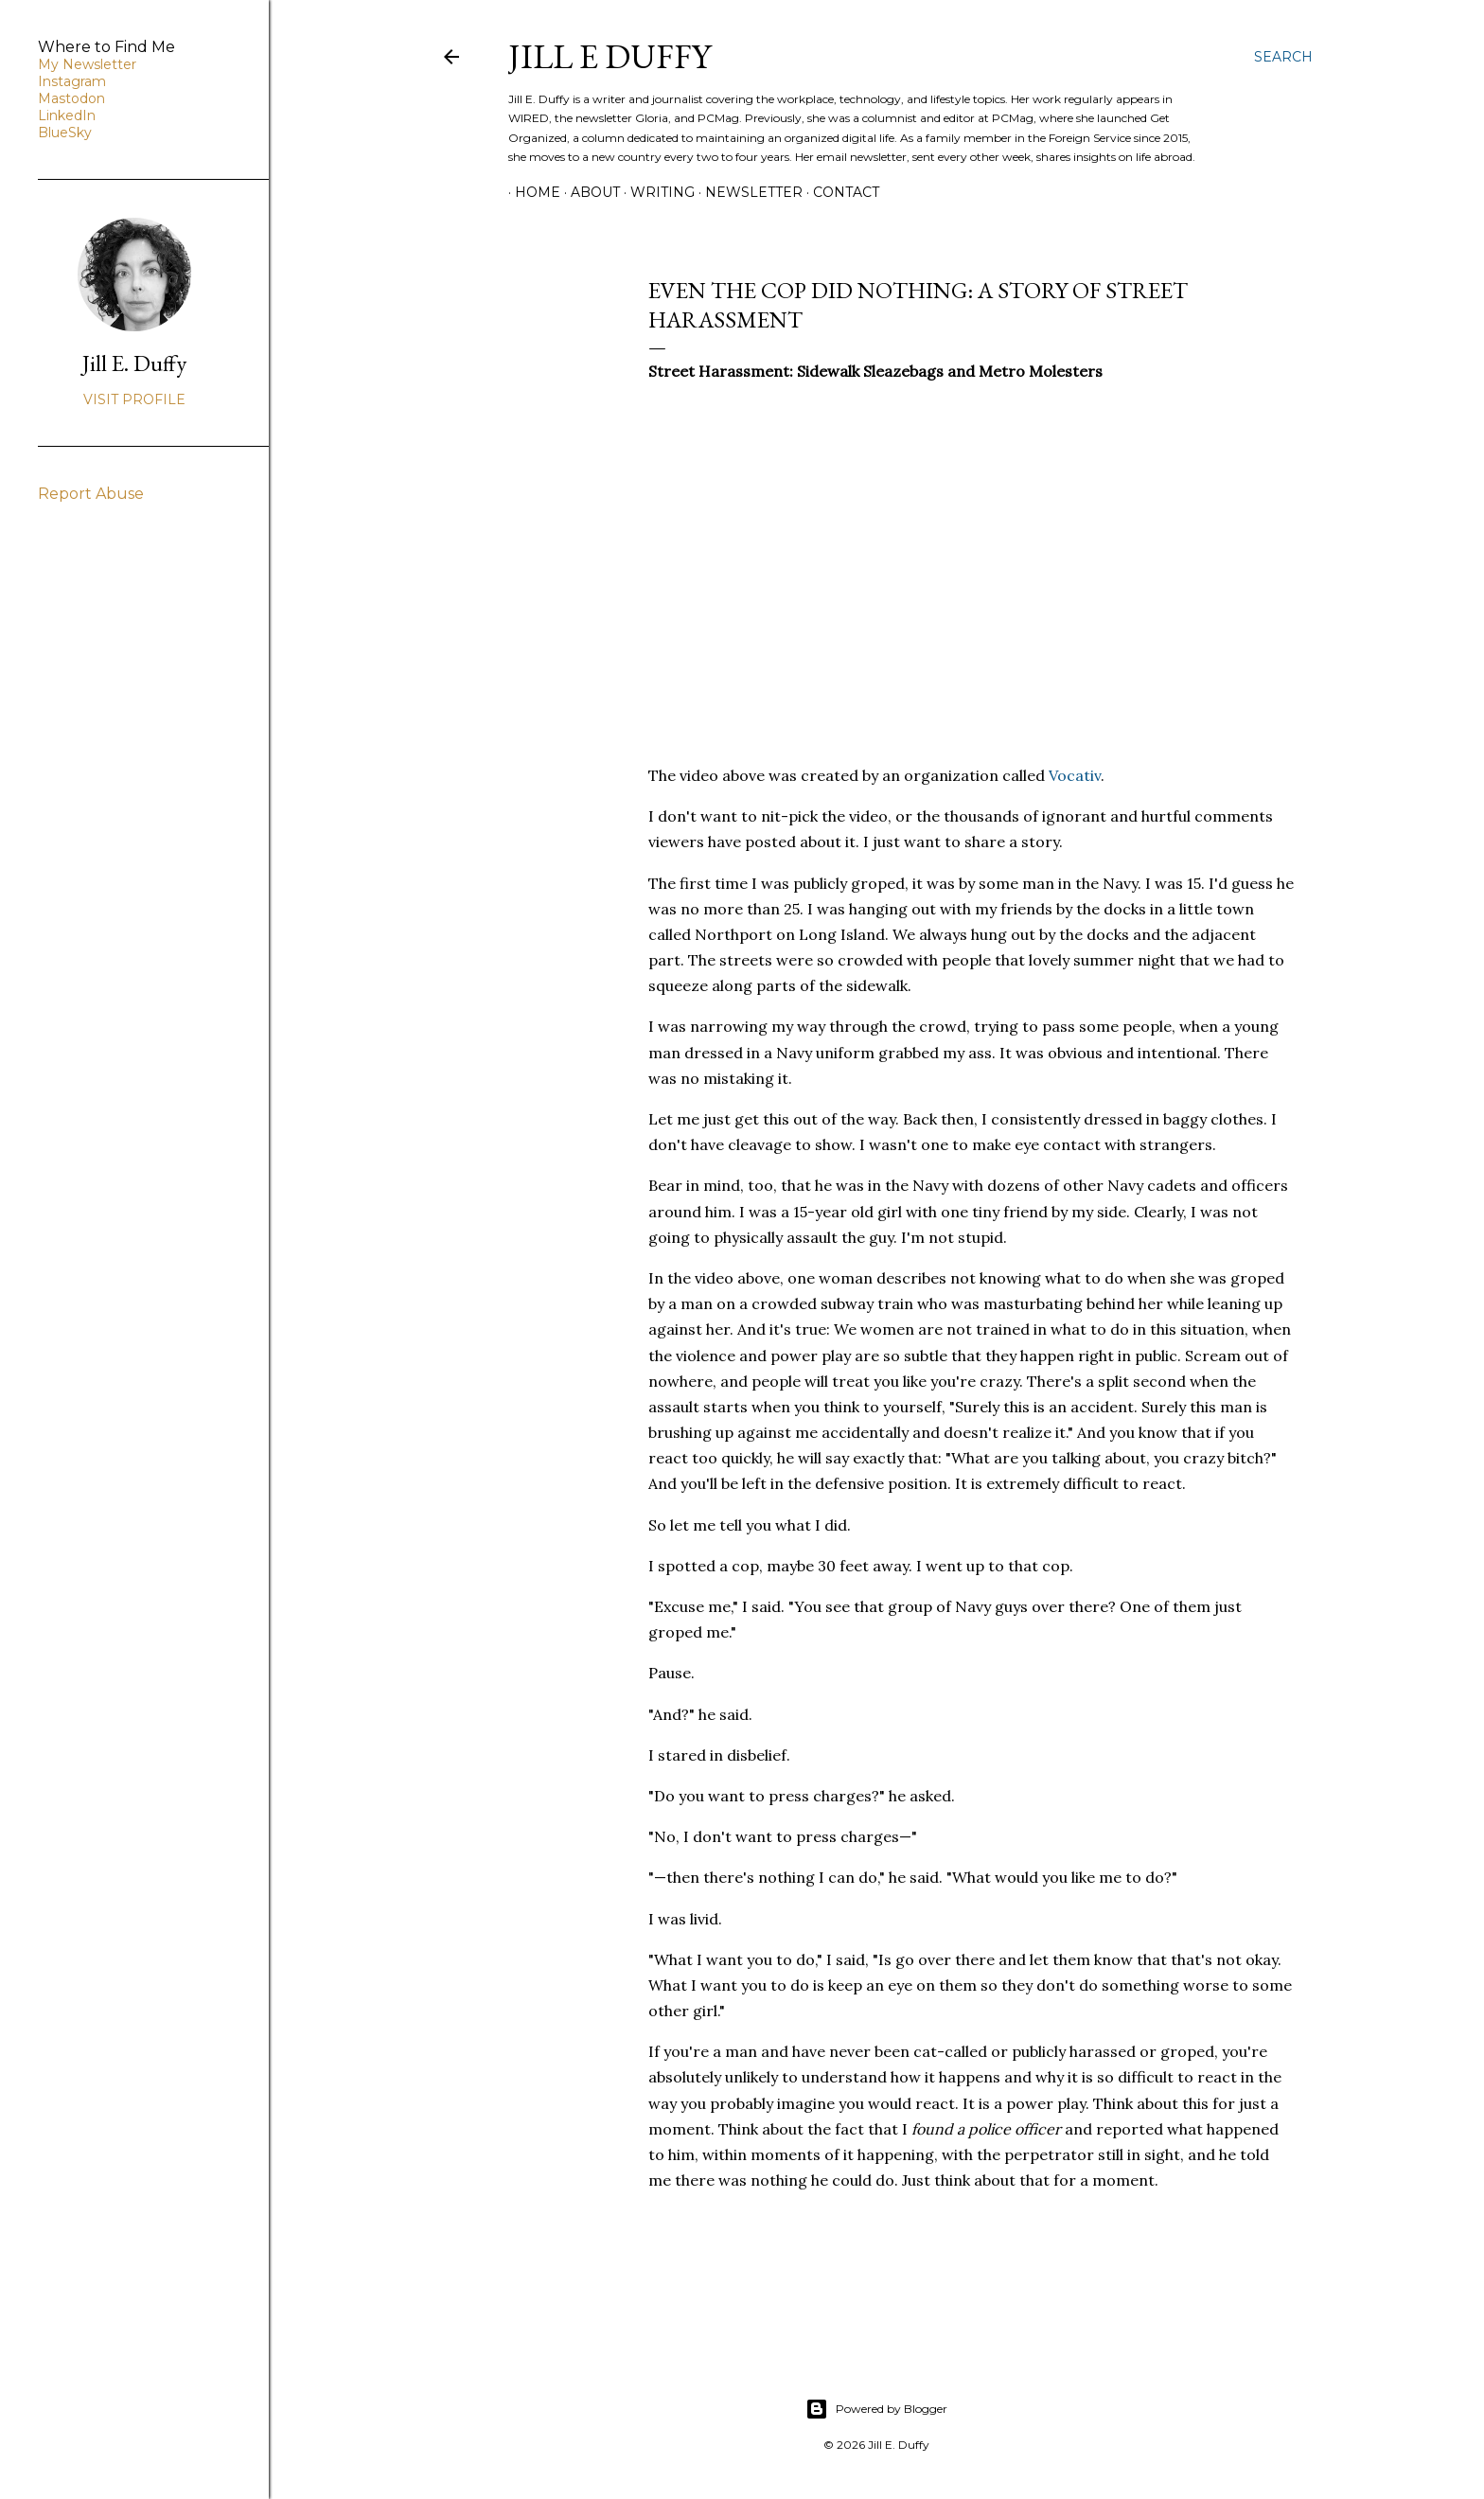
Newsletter (747, 192)
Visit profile (134, 399)
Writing (656, 192)
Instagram (72, 81)
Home (531, 192)
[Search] (1283, 57)
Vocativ (1075, 775)
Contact (839, 192)
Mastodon (71, 98)
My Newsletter (87, 64)
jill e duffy (609, 56)
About (588, 192)
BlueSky (65, 132)
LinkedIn (67, 115)
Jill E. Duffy (134, 363)
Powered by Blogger (876, 2409)
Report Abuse (91, 494)
